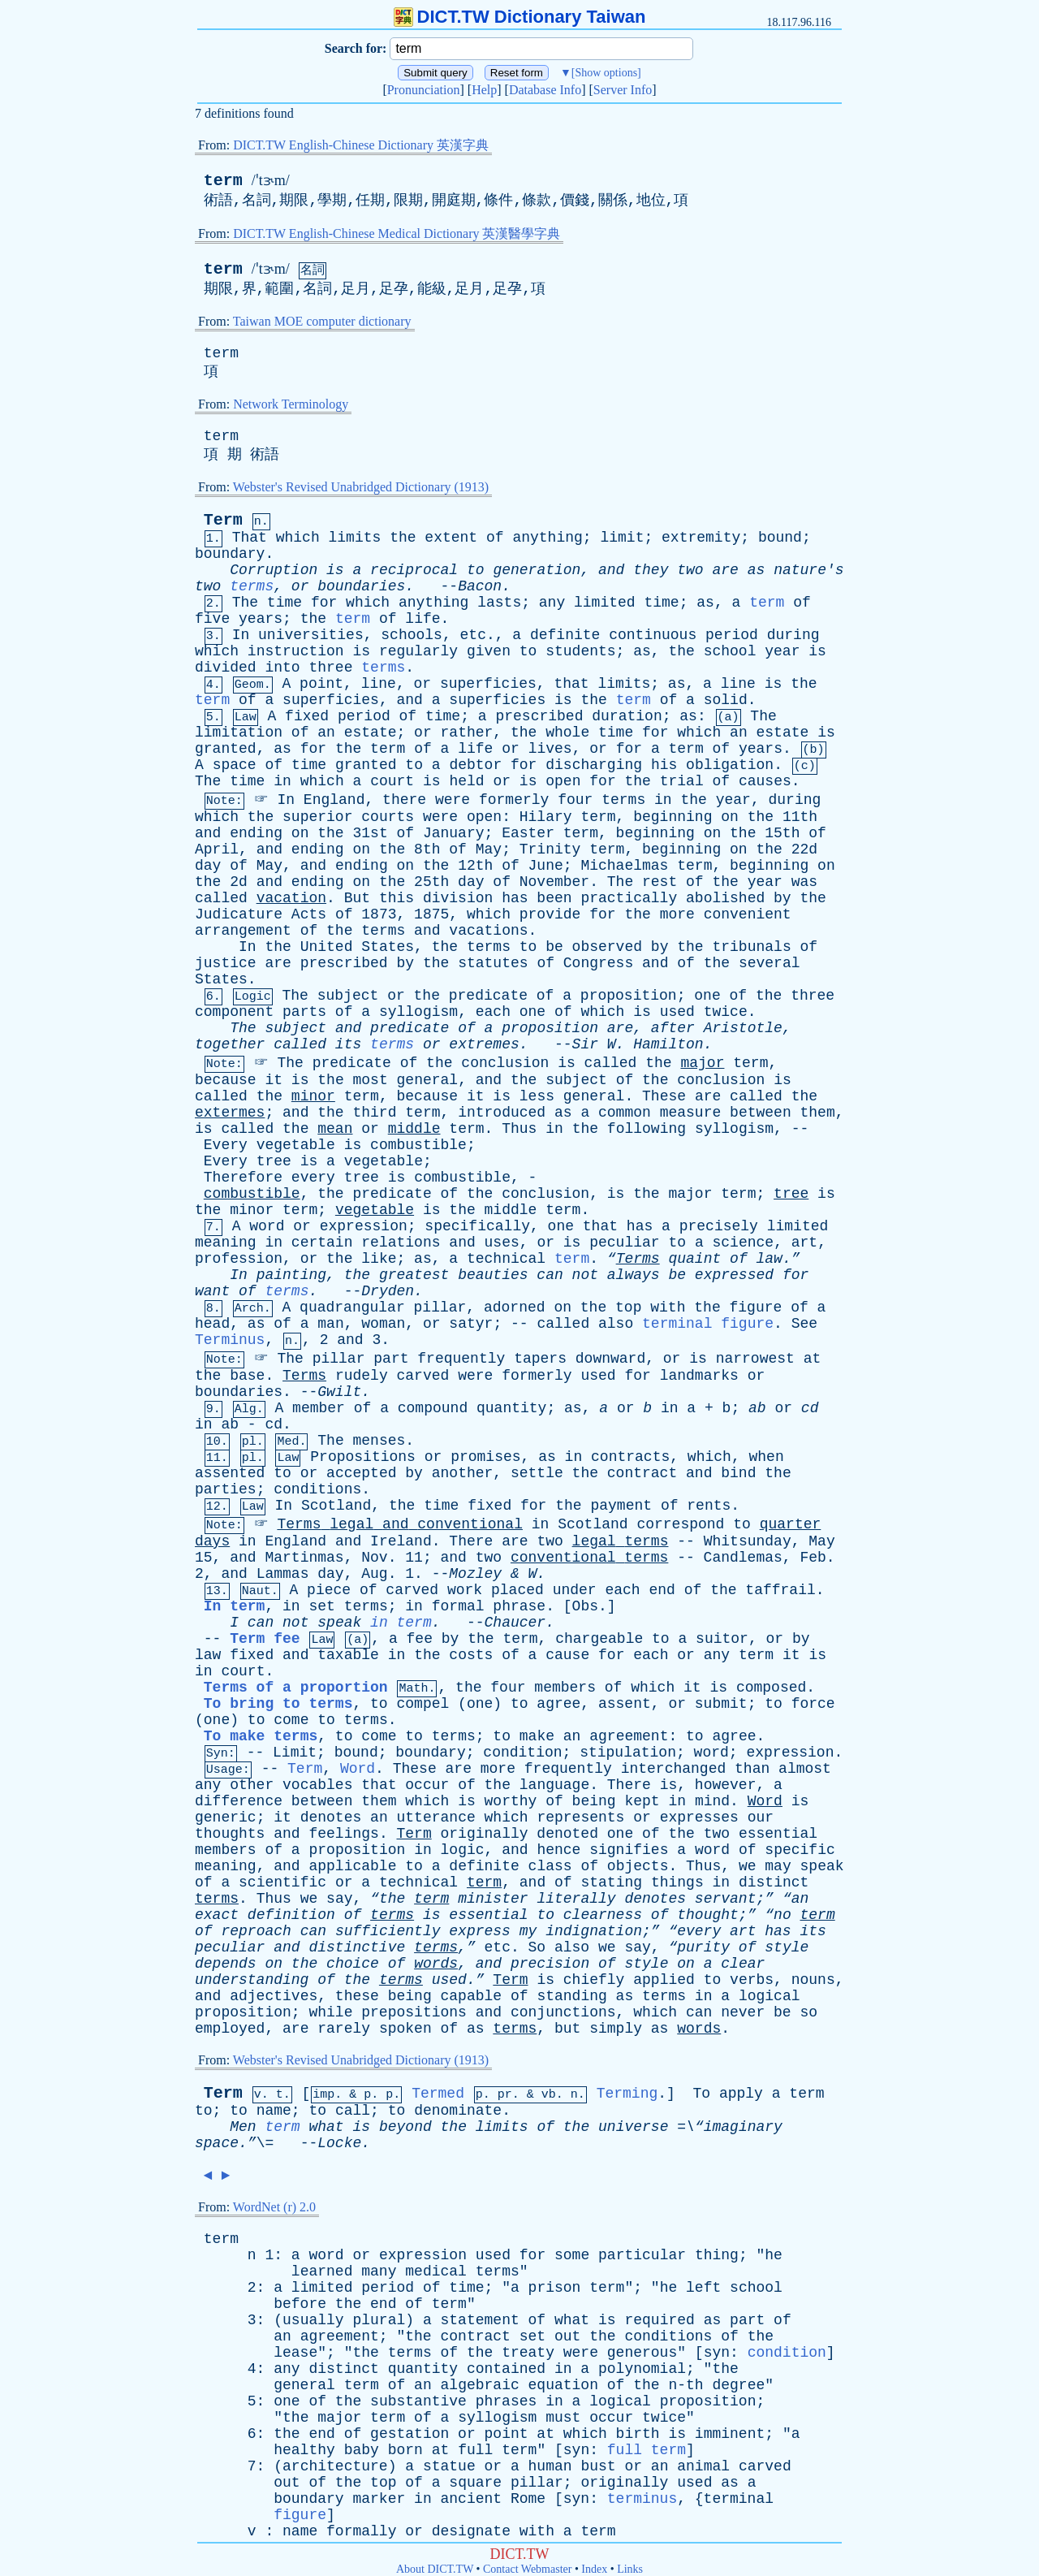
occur (427, 1785)
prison (554, 2288)
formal (458, 1606)
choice (352, 1964)
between (760, 1112)
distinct (773, 1882)
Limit (295, 1752)
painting (291, 1275)
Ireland (401, 1541)
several (769, 963)
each (493, 1012)
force (813, 1704)
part (390, 1359)
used (677, 1012)
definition (291, 1915)
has (515, 898)
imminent (730, 2434)
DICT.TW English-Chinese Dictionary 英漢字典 (361, 145)
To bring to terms (278, 1704)
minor (313, 1096)
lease (295, 2353)
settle (537, 1473)
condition (522, 1752)
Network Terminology (290, 404)
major (702, 1063)
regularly (418, 651)
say (339, 1899)
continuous (652, 635)
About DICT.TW (434, 2569)
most (370, 1080)
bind (738, 1473)
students (580, 651)
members (565, 1687)
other (252, 1785)
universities (311, 635)
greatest (414, 1275)
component (234, 1012)
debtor (475, 765)
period (731, 635)
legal (351, 1524)
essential (778, 1834)
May (489, 849)
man (330, 1324)
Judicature (238, 914)
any (552, 602)
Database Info (545, 90)
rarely (343, 2029)
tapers (540, 1359)
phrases (506, 2401)
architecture (335, 2466)
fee (420, 1639)
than (752, 1769)
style (786, 1947)
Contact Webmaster (527, 2569)
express (480, 1931)
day (208, 866)
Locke (339, 2143)
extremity (701, 537)
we (748, 1866)
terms (252, 586)
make (537, 1736)
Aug (374, 1574)
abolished (725, 898)
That (249, 537)
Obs (585, 1606)
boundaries (361, 586)
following (646, 1129)
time (284, 602)
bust (597, 2466)
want (212, 1291)
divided (226, 667)
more (677, 914)
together (230, 1044)
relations (400, 1242)
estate (370, 732)
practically (628, 898)
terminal (739, 2499)
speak (339, 1622)
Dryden (387, 1291)
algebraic (480, 2385)
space (235, 765)
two (690, 570)
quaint (694, 1259)
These (664, 1096)
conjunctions (563, 2012)
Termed (438, 2093)
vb (548, 2095)
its (348, 1044)
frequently (461, 1359)
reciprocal (414, 570)
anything (547, 537)
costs (471, 1655)
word (266, 1226)
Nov (374, 1557)
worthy (511, 1801)
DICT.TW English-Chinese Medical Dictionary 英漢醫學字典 (396, 233)
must (562, 2418)
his (664, 765)
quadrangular (352, 1307)
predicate (488, 996)
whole (567, 732)
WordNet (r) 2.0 (274, 2207)
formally (361, 2531)
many (378, 2271)
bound (780, 537)
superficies (488, 684)
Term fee (265, 1639)
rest (659, 882)
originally (484, 1834)
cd (810, 1408)
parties (226, 1489)
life (422, 619)
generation (536, 570)
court (392, 781)
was (804, 882)
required (659, 2320)
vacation (291, 898)
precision (550, 1964)
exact (217, 1915)
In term (234, 1606)
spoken (405, 2029)
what (325, 2127)
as (756, 570)
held (466, 781)
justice (226, 963)
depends (226, 1964)
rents (709, 1506)
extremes (484, 1044)
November (554, 882)
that (571, 684)
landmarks (699, 1376)
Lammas (283, 1574)
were (452, 800)
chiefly (594, 1980)
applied (664, 1980)
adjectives (273, 1996)
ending (256, 833)
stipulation (628, 1752)
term (223, 180)
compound (433, 1408)
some (571, 2255)
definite (565, 635)
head (212, 1324)
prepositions (414, 2012)
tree (274, 1161)
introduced (501, 1112)
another (463, 1473)
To (701, 2093)
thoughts (230, 1834)
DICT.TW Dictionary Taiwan (520, 16)
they (650, 570)
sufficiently (388, 1931)
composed (771, 1687)
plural (378, 2320)
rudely (361, 1376)
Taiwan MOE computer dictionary (322, 321)
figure (756, 1307)
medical (436, 2271)
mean (334, 1129)
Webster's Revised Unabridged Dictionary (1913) (361, 487)
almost (804, 1769)
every (313, 1177)
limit (622, 537)
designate (471, 2531)
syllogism (418, 1012)
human (550, 2466)
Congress (598, 963)
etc (473, 635)
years (260, 619)
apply (741, 2093)
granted (226, 749)
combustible (418, 1145)
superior (317, 817)
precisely (718, 1226)
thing (717, 2255)
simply (615, 2029)
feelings (343, 1834)
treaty (528, 2353)
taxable (348, 1655)
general (428, 1080)
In (241, 635)
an (326, 732)
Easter (528, 833)
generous (642, 2353)
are (725, 570)
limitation (238, 732)
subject (348, 996)
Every (226, 1145)
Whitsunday (747, 1541)
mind (712, 1801)
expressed (734, 1275)
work (464, 1590)
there (404, 800)
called (221, 898)
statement (480, 2320)
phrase (519, 1606)
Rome (528, 2499)
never (743, 2012)
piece (329, 1590)
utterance (436, 1817)
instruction (296, 651)
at (812, 1359)
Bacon (480, 586)
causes (765, 781)
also (615, 1324)
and (611, 570)
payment (621, 1506)
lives (550, 749)
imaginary (743, 2127)
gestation (409, 2434)
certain (322, 1242)
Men (243, 2127)
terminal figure (708, 1324)
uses (502, 1242)
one (707, 996)
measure (691, 1112)
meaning (226, 1242)
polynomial (642, 2369)
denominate (458, 2111)
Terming (627, 2093)
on (730, 817)
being (594, 1801)
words (436, 1964)
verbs (752, 1980)
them (817, 1112)
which (298, 537)
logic (463, 1850)
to (476, 570)
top (628, 1307)
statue (449, 2466)
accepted (361, 1473)
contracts (630, 1457)
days (212, 1541)
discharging (593, 765)
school (730, 651)
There (471, 1541)
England (334, 800)
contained (506, 2369)
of (495, 537)
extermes (230, 1112)
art (804, 1242)
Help (484, 90)
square (475, 2482)
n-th (685, 2385)
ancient (471, 2499)
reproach (256, 1931)
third (374, 1112)
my (528, 1931)
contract (642, 1473)
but (567, 2029)
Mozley (475, 1574)
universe (633, 2127)
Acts (308, 914)
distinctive (356, 1947)
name (274, 2111)
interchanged (673, 1769)
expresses (699, 1817)
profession (238, 1259)
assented (230, 1473)
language (554, 1785)
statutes (493, 963)
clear (743, 1964)
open (562, 781)
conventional (470, 1524)
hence (558, 1850)
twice (726, 1012)
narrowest (755, 1359)
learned (322, 2271)
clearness (602, 1915)
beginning (672, 817)
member (318, 1408)
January (454, 833)
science (743, 1242)
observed (607, 947)
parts (304, 1012)
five (212, 619)
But (357, 898)
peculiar (624, 1242)
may (778, 1866)
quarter (790, 1524)
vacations (488, 931)
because (226, 1080)
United (326, 947)
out (567, 2336)
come (291, 1720)
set (321, 1606)
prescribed (539, 716)
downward (610, 1359)
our (761, 1817)
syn (717, 2353)
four (575, 800)
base (247, 1376)
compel (422, 1704)
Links (630, 2569)
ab (757, 1408)
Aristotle (743, 1028)
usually (313, 2320)
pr (505, 2095)
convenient (747, 914)
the (403, 537)
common (624, 1112)
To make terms (260, 1736)
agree (558, 1704)
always (633, 1275)
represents (580, 1817)
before (300, 2304)
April (217, 849)
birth (638, 2434)
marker (378, 2499)
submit (721, 1704)
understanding (251, 1980)
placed (517, 1590)
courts (387, 817)
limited (605, 602)
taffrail (780, 1590)
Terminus (230, 1340)
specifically (477, 1226)
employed (230, 2029)
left (703, 2288)
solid (726, 700)
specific (799, 1850)
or (300, 586)
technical (506, 1259)
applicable (352, 1866)
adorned (514, 1307)
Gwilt (339, 1392)
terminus (642, 2499)
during (793, 635)
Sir (585, 1044)
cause (567, 1655)
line (378, 684)
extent (451, 537)
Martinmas (304, 1557)
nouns (813, 1980)
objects (638, 1866)
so (808, 2012)
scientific (282, 1882)
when (765, 1457)
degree (738, 2385)
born (405, 2450)
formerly (514, 800)
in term (401, 1622)
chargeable (599, 1639)
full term (646, 2450)
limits (355, 537)
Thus (519, 1129)
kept (641, 1801)
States (387, 947)
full (475, 2450)
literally (576, 1899)
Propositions (363, 1457)
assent (624, 1704)
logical (769, 1996)
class (550, 1866)
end (662, 1590)
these (357, 1996)
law (208, 1655)
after (673, 1028)
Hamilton (668, 1044)
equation (563, 2385)
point (321, 684)
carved (423, 1376)
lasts (499, 602)
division (458, 898)
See (804, 1324)
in (282, 781)
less (537, 1096)
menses (379, 1441)
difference (238, 1801)
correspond (680, 1524)
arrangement (243, 931)
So (537, 1947)
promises (485, 1457)
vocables (317, 1785)
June (545, 866)
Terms (304, 1376)
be (554, 947)
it (273, 1080)
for (324, 602)
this (396, 898)
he (773, 2255)
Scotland (336, 1506)
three (330, 667)
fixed (307, 716)
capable (471, 1996)
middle (414, 1129)
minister (493, 1899)
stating (611, 1882)
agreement (628, 1736)
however (726, 1785)
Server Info (622, 90)
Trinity (550, 849)
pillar (440, 1307)
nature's (808, 570)
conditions (317, 1489)
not (585, 1275)
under (575, 1590)
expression (363, 1226)
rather (467, 732)
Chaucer (515, 1622)
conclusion (505, 1063)
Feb (813, 1557)
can (550, 1275)
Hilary (546, 817)
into (282, 667)
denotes (331, 1817)
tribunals (751, 947)
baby (361, 2450)
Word (357, 1769)
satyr (471, 1324)
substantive (418, 2401)
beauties (493, 1275)
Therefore (243, 1177)
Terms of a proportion (296, 1687)
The (245, 602)
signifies (628, 1850)
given (489, 651)
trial (682, 781)
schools (411, 635)
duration (627, 716)
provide (550, 914)
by (782, 898)
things (677, 1882)
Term (223, 520)
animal (703, 2466)
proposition (628, 996)
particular (642, 2255)
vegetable (296, 1145)
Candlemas (743, 1557)
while (330, 2012)
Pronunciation (423, 90)
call (352, 2111)
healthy (304, 2450)
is (335, 570)
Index (594, 2569)
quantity (511, 1408)
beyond (405, 2127)
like (378, 1259)
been (554, 898)
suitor (722, 1639)
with (667, 1307)
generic (226, 1817)
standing (571, 1996)
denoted (567, 1834)
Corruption (273, 570)
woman (383, 1324)
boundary (230, 554)
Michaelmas (624, 866)
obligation (730, 765)
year (782, 651)
